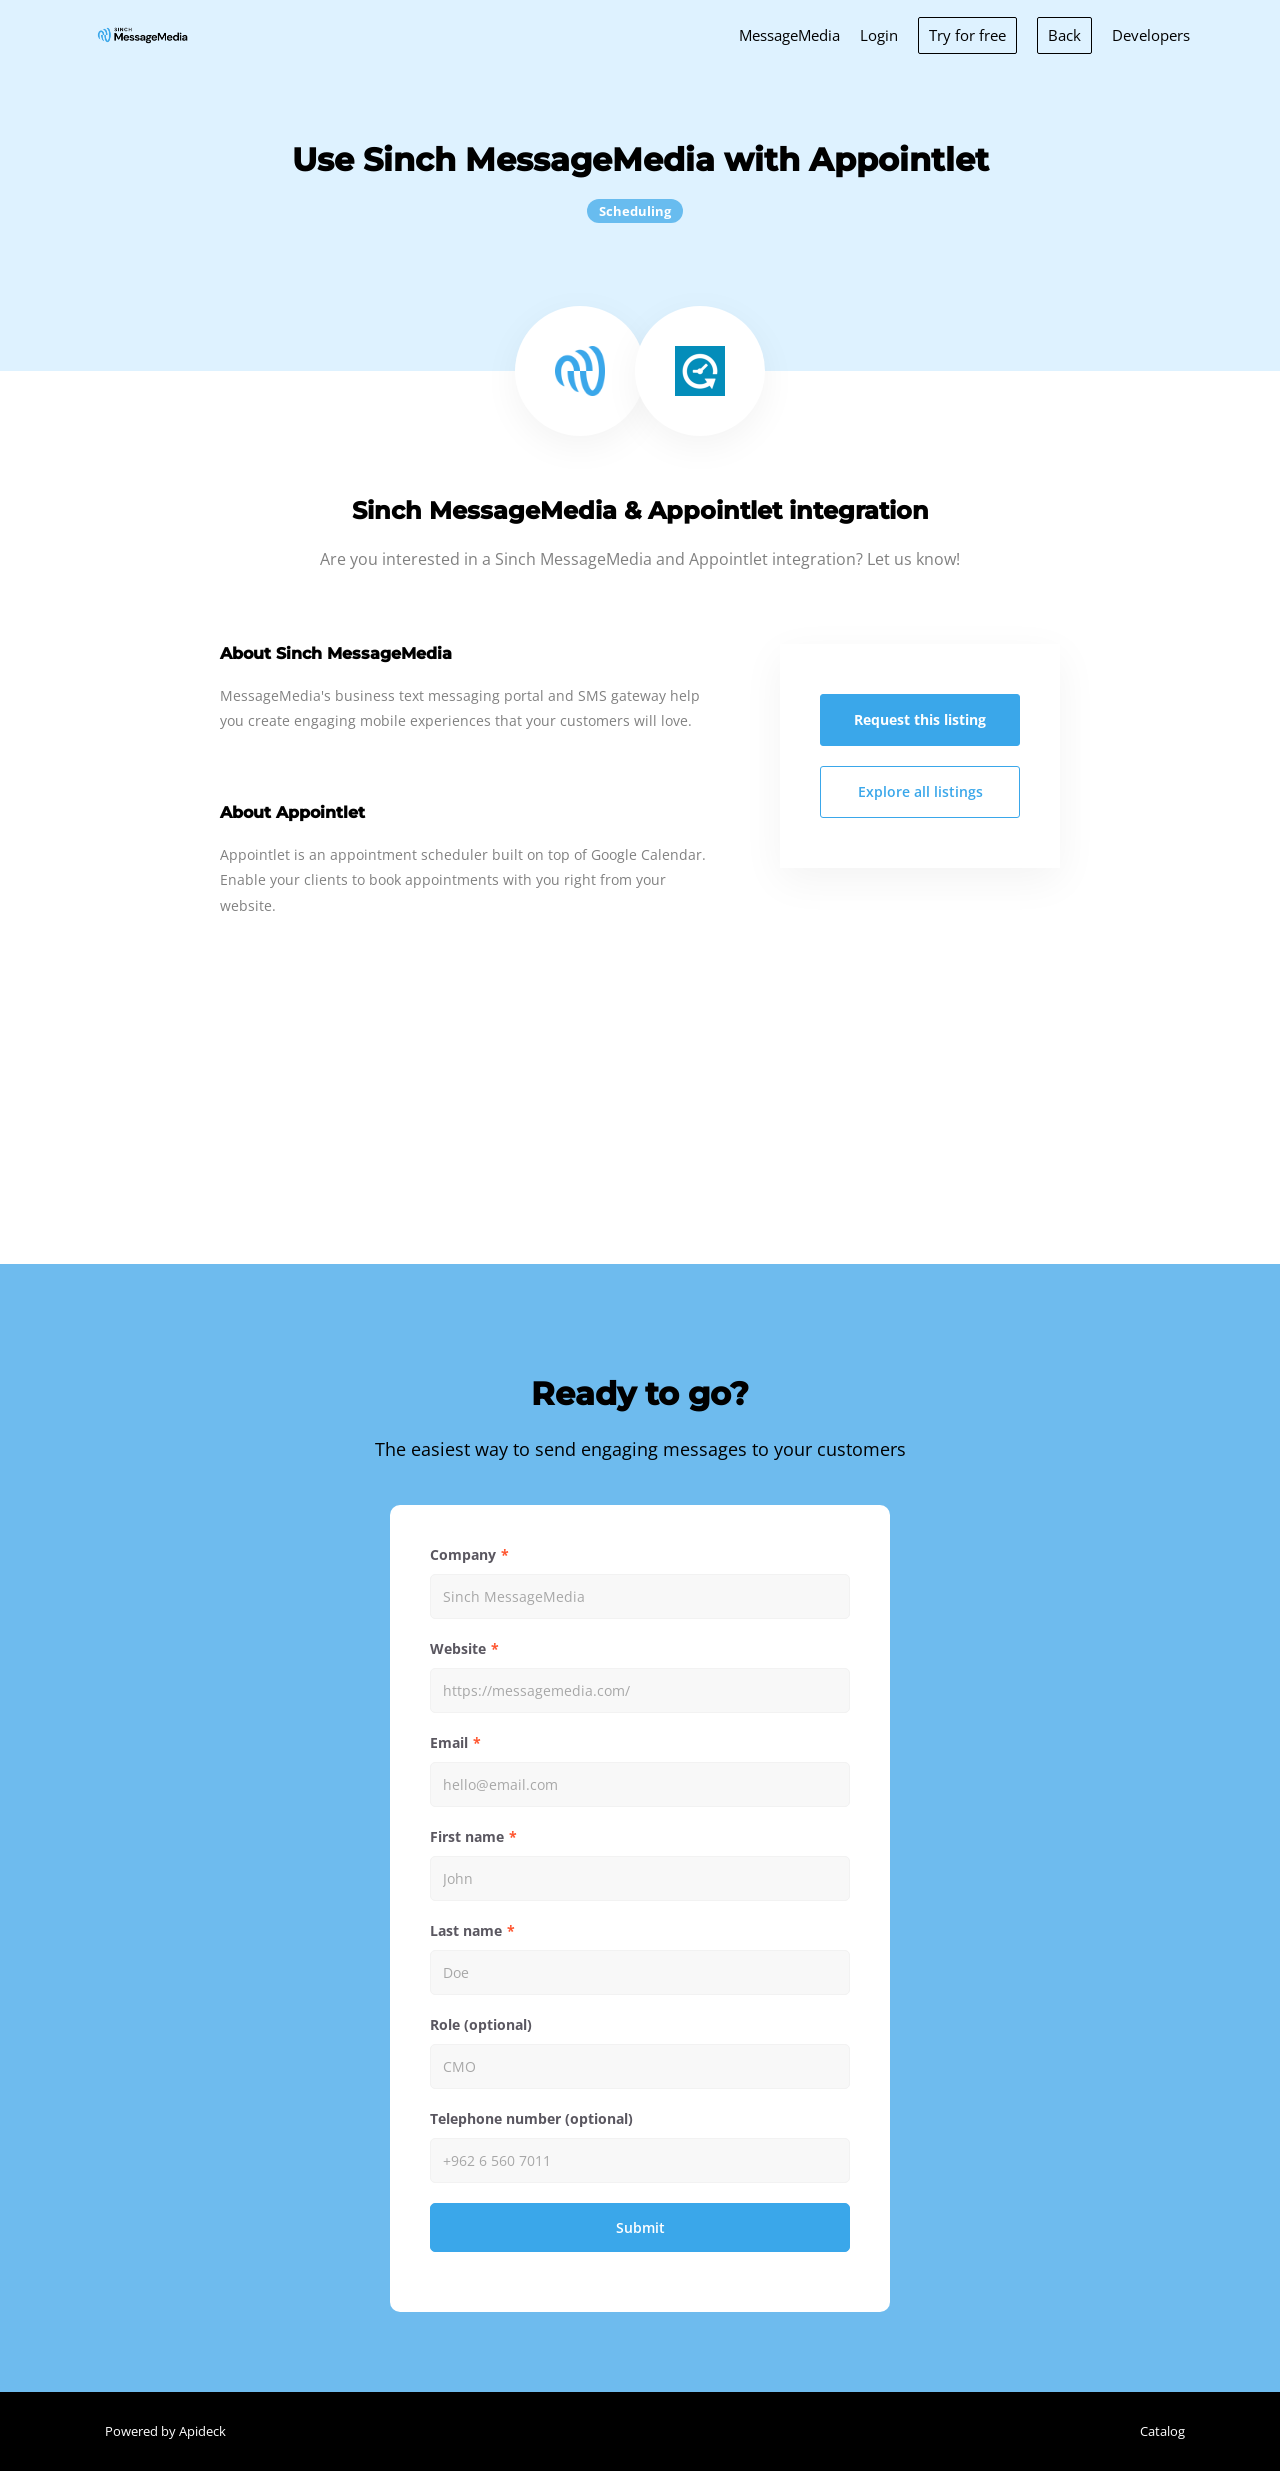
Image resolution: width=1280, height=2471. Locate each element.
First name (467, 1836)
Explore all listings (920, 791)
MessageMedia (789, 35)
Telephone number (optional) (531, 2118)
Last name (466, 1930)
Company (463, 1554)
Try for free (967, 35)
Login (879, 35)
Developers (1151, 35)
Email (449, 1742)
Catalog (1162, 2431)
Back (1064, 35)
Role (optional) (481, 2024)
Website (458, 1648)
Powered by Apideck (165, 2431)
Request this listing (920, 719)
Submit (640, 2227)
